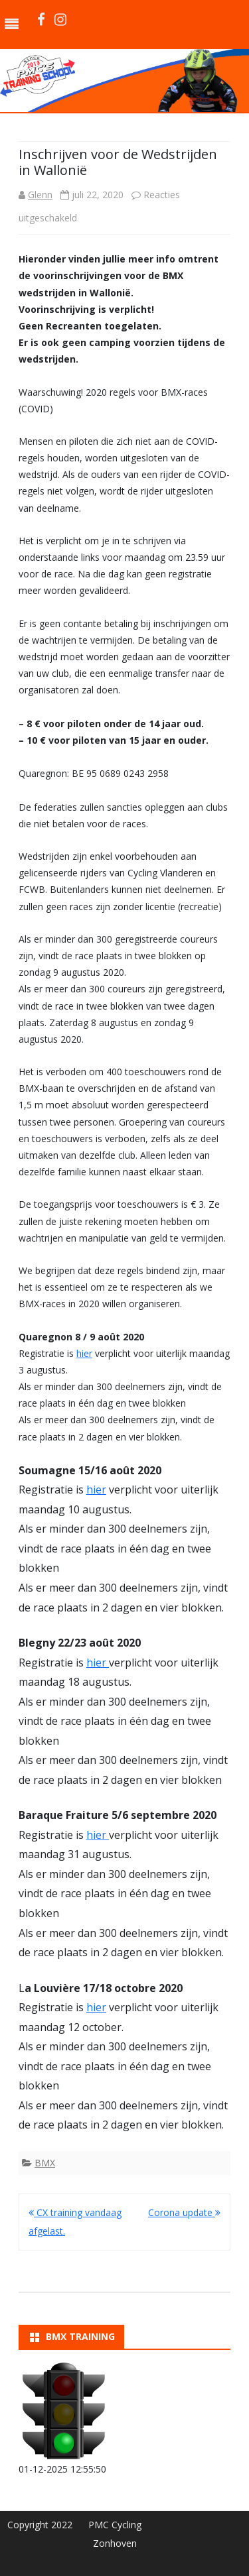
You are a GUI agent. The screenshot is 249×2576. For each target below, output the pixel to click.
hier (84, 1353)
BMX (45, 2162)
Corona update (184, 2212)
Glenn (40, 194)
